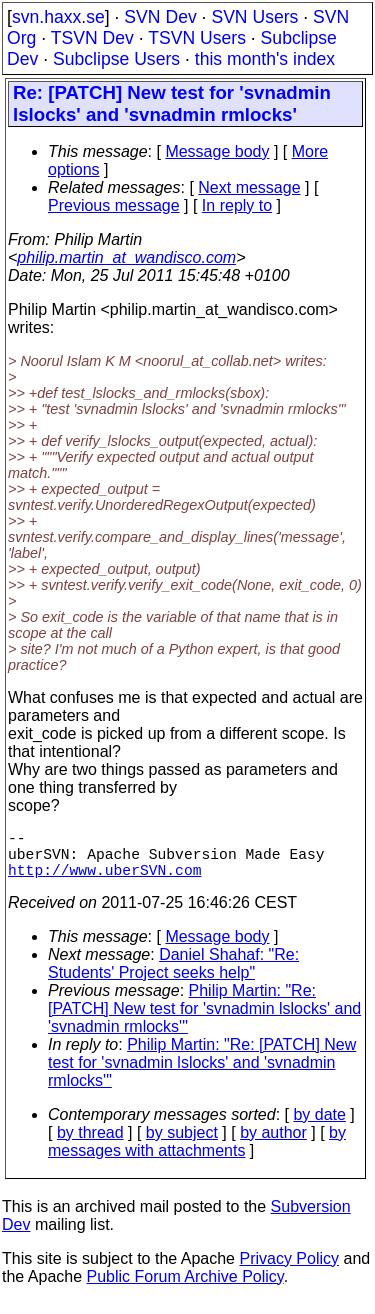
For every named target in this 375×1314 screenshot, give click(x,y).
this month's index (265, 59)
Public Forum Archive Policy (185, 1288)
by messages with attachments (197, 1153)
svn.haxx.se (58, 17)
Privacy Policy (289, 1270)
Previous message (114, 205)
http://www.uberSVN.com (104, 881)
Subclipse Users (116, 59)
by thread (90, 1144)
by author (273, 1144)
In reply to (237, 205)
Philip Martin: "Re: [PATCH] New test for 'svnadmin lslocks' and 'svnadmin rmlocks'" (204, 1020)
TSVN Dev (92, 38)
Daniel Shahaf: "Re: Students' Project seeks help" (173, 975)
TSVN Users (197, 38)
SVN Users (254, 17)
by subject (182, 1144)
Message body (217, 151)
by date (319, 1126)
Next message (249, 187)
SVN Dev (160, 17)
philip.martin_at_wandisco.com (126, 257)
